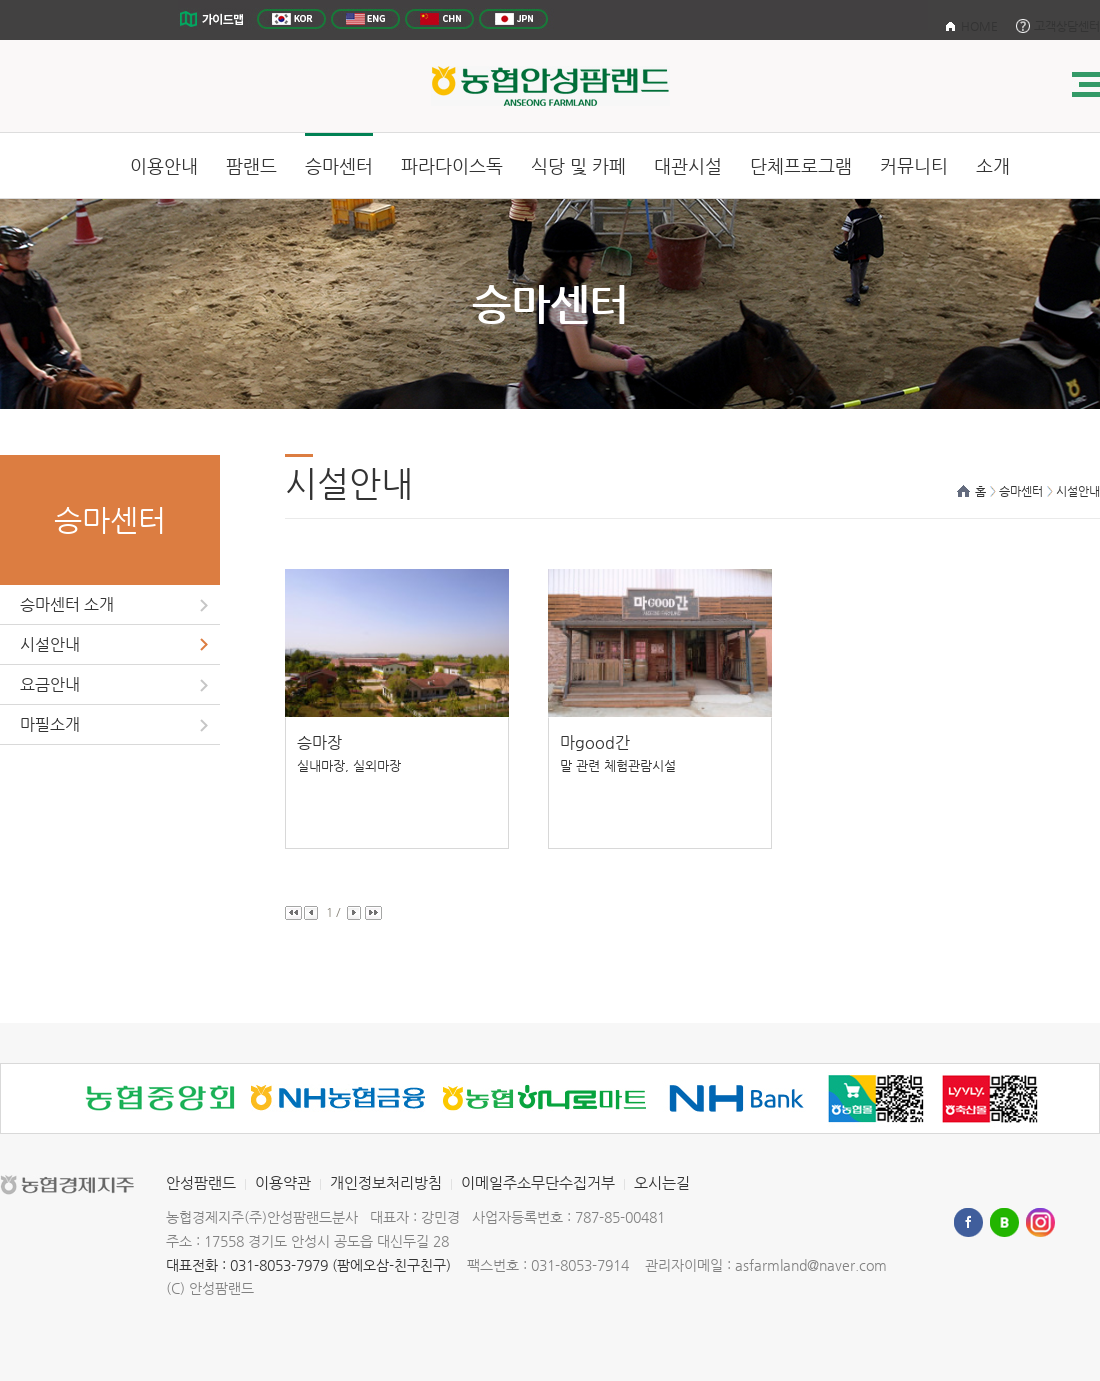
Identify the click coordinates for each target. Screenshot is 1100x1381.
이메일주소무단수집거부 (538, 1182)
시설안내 (50, 644)
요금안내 (50, 684)
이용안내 (164, 165)
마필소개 (50, 724)
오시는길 (662, 1182)
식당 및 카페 (578, 165)
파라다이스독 (452, 165)
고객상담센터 (1067, 26)
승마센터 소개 (67, 604)
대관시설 (688, 165)
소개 (993, 165)
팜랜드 (251, 165)
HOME (979, 26)
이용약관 (283, 1182)
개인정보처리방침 (386, 1182)
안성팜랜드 (201, 1182)
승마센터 (339, 165)
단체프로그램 (801, 165)
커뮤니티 (914, 165)
